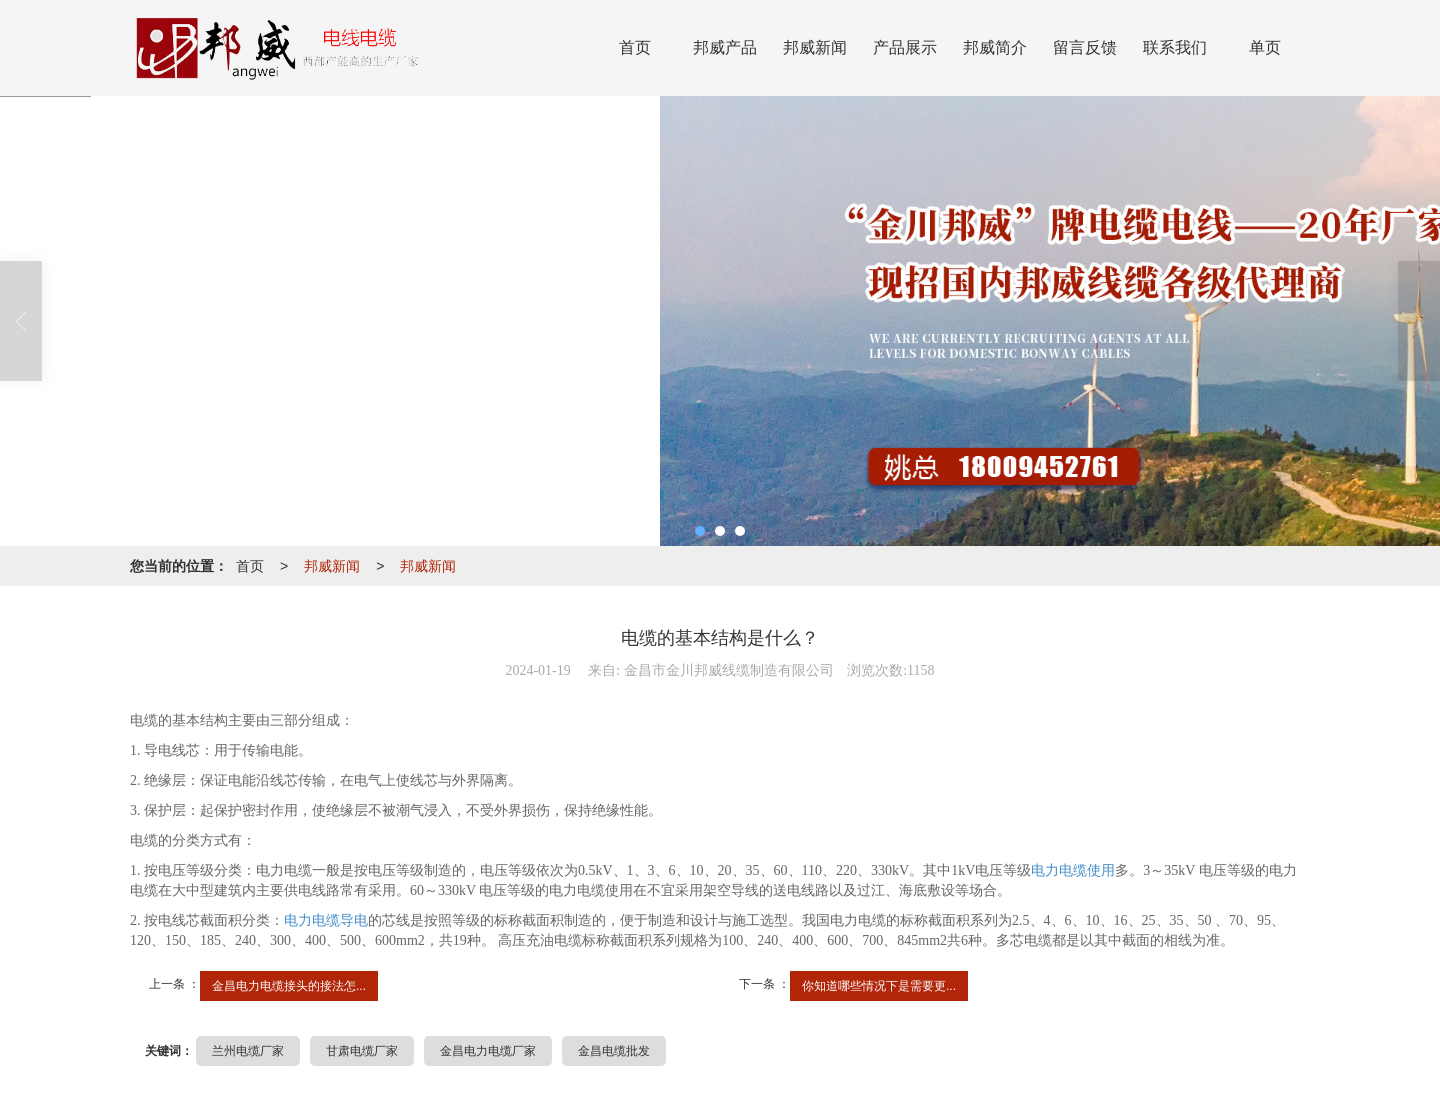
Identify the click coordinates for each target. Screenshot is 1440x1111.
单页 (1265, 47)
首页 (635, 47)
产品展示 (905, 47)
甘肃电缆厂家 (362, 1051)
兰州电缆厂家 (248, 1051)
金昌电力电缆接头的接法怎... (289, 986)
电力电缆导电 (326, 920)
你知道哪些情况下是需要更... (879, 986)
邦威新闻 (815, 47)
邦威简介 (995, 47)
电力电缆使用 (1073, 870)
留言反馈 (1085, 47)
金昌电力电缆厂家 (488, 1051)
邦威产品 (725, 47)
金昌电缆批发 (614, 1051)
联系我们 (1175, 47)
